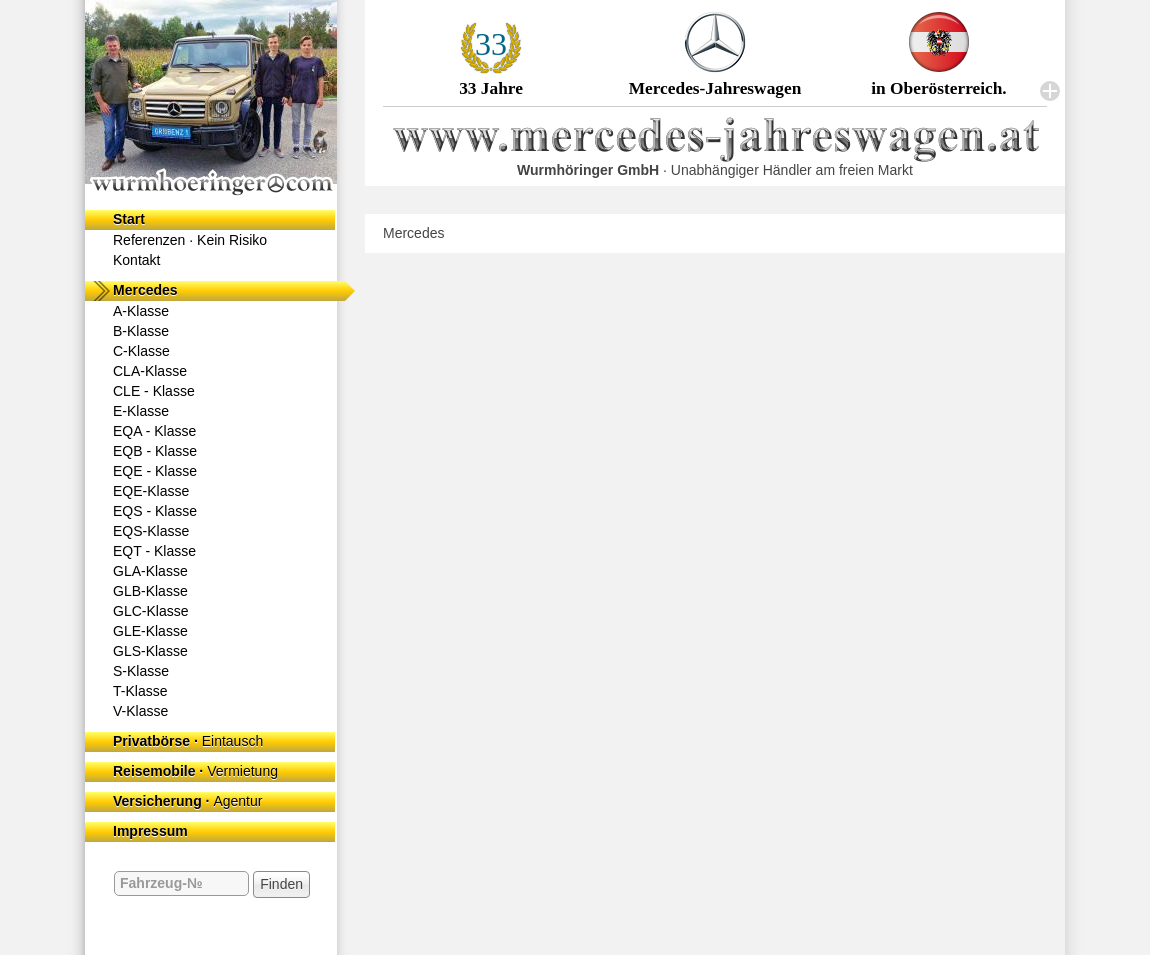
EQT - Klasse (154, 551)
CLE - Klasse (154, 391)
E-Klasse (141, 411)
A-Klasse (141, 311)
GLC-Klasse (150, 611)
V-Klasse (140, 711)
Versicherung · (187, 801)
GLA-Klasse (150, 571)
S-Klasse (141, 671)
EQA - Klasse (154, 431)
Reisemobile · (195, 771)
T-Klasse (140, 691)
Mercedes (145, 290)
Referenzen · (190, 240)
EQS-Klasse (151, 531)
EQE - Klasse (155, 471)
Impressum (150, 831)
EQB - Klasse (155, 451)
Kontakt (136, 260)
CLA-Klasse (150, 371)
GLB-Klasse (150, 591)
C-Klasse (141, 351)
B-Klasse (141, 331)
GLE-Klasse (150, 631)
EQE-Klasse (151, 491)
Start (129, 219)
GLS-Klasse (150, 651)
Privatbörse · (188, 741)
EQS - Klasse (155, 511)
